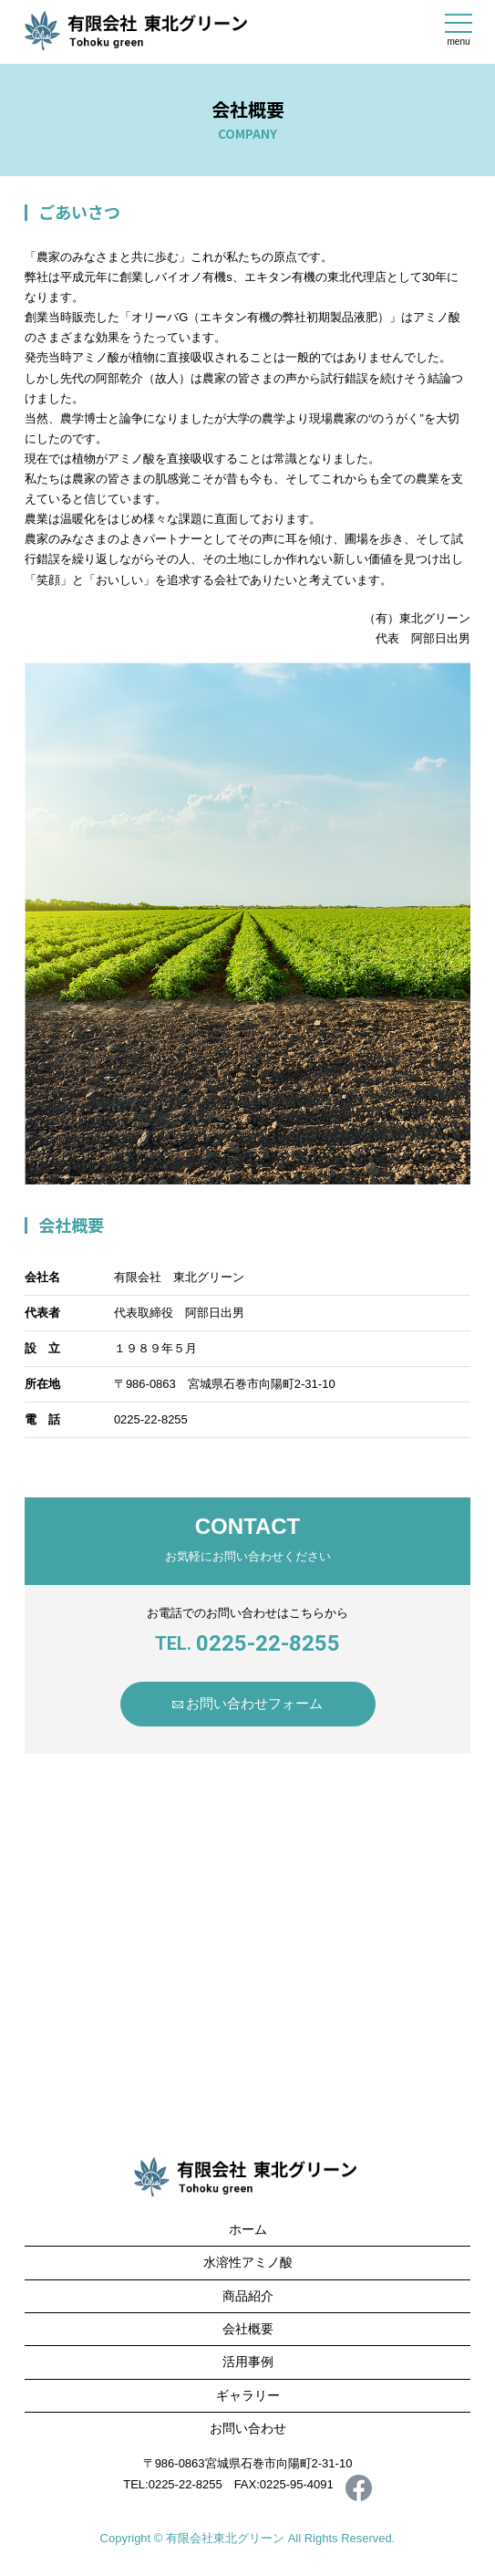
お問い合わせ (248, 2428)
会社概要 (247, 2328)
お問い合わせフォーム (254, 1703)
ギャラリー (248, 2395)
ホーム (248, 2229)
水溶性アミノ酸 (248, 2262)
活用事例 (247, 2361)
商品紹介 (247, 2296)
